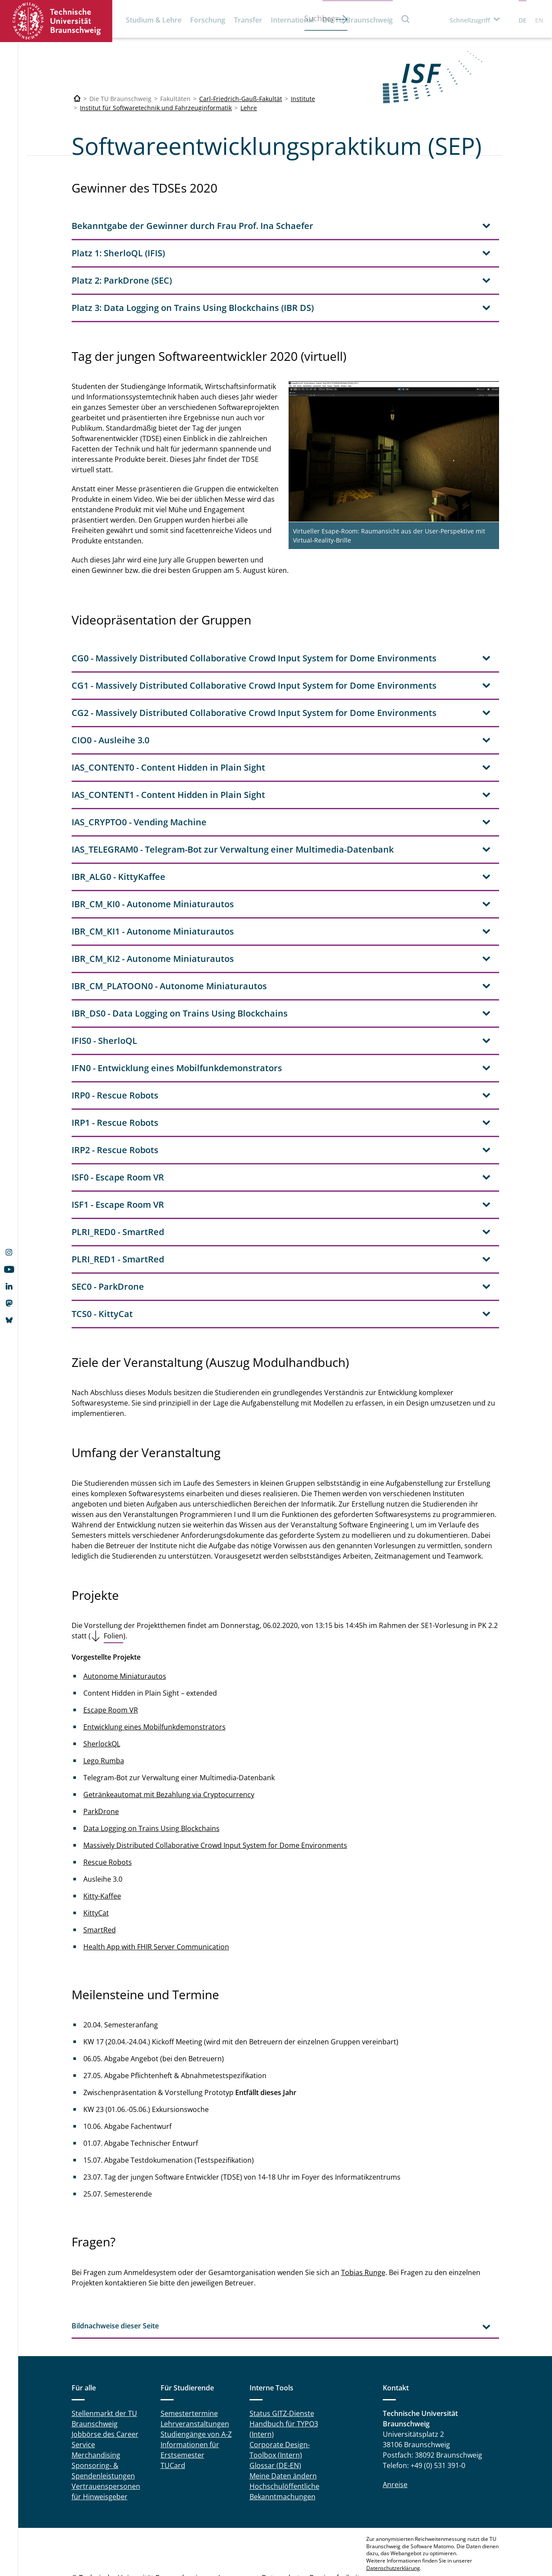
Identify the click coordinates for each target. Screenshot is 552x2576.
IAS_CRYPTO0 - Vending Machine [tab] (139, 770)
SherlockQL (101, 1692)
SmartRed (99, 1878)
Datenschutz (282, 2525)
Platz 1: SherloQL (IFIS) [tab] (118, 253)
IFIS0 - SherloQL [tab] (104, 988)
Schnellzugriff (470, 20)
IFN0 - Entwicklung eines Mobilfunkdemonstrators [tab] (177, 1016)
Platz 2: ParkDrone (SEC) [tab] (122, 280)
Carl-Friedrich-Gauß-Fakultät (240, 99)
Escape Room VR (110, 1658)
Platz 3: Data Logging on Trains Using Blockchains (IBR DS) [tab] (193, 308)
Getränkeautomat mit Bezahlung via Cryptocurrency (168, 1742)
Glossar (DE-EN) (275, 2413)
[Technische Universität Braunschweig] (77, 99)
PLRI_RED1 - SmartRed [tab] (118, 1207)
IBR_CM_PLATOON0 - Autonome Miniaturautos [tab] (169, 934)
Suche (405, 19)
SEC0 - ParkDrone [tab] (108, 1234)
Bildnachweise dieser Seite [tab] (115, 2274)
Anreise (395, 2432)
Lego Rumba (103, 1708)
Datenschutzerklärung (393, 2516)
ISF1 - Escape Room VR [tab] (118, 1152)
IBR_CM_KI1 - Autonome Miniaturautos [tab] (153, 879)
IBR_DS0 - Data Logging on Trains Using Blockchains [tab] (180, 961)
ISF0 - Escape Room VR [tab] (118, 1125)
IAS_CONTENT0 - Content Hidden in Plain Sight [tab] (168, 715)
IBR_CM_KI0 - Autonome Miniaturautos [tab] (153, 852)
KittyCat (96, 1861)
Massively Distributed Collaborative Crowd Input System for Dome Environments (215, 1793)
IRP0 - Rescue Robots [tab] (115, 1043)
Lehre (248, 108)
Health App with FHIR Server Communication (156, 1894)
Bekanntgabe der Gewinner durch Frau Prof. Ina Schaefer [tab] (192, 226)
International (292, 20)
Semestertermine (189, 2361)
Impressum (237, 2525)
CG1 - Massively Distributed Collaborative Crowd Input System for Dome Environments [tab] (254, 633)
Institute (303, 99)
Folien (113, 1584)
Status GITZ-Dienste (282, 2361)
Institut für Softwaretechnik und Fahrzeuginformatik (156, 108)
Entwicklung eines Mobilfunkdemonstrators (154, 1675)
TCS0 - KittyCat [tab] (102, 1262)
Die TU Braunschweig (357, 20)
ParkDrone (101, 1759)
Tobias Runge (363, 2220)
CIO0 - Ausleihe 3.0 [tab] (110, 688)
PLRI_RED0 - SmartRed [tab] (118, 1180)
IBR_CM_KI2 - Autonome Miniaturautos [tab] (153, 906)
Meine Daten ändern (283, 2424)
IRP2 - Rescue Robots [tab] (115, 1098)
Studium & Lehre (153, 20)
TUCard (173, 2413)
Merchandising (96, 2403)
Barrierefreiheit (334, 2525)
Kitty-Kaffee (102, 1844)
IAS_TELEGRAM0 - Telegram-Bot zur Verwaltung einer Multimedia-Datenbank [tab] (233, 797)
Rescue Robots (107, 1810)
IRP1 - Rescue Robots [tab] (115, 1070)
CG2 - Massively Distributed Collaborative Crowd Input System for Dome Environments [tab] (254, 661)
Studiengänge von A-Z (196, 2382)
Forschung (207, 20)
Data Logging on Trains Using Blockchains (151, 1776)
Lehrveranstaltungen (195, 2372)
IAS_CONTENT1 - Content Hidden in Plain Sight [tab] (168, 743)
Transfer (248, 20)
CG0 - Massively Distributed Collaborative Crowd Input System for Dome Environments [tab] (254, 606)
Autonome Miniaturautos (124, 1624)
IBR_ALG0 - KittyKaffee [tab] (118, 824)
